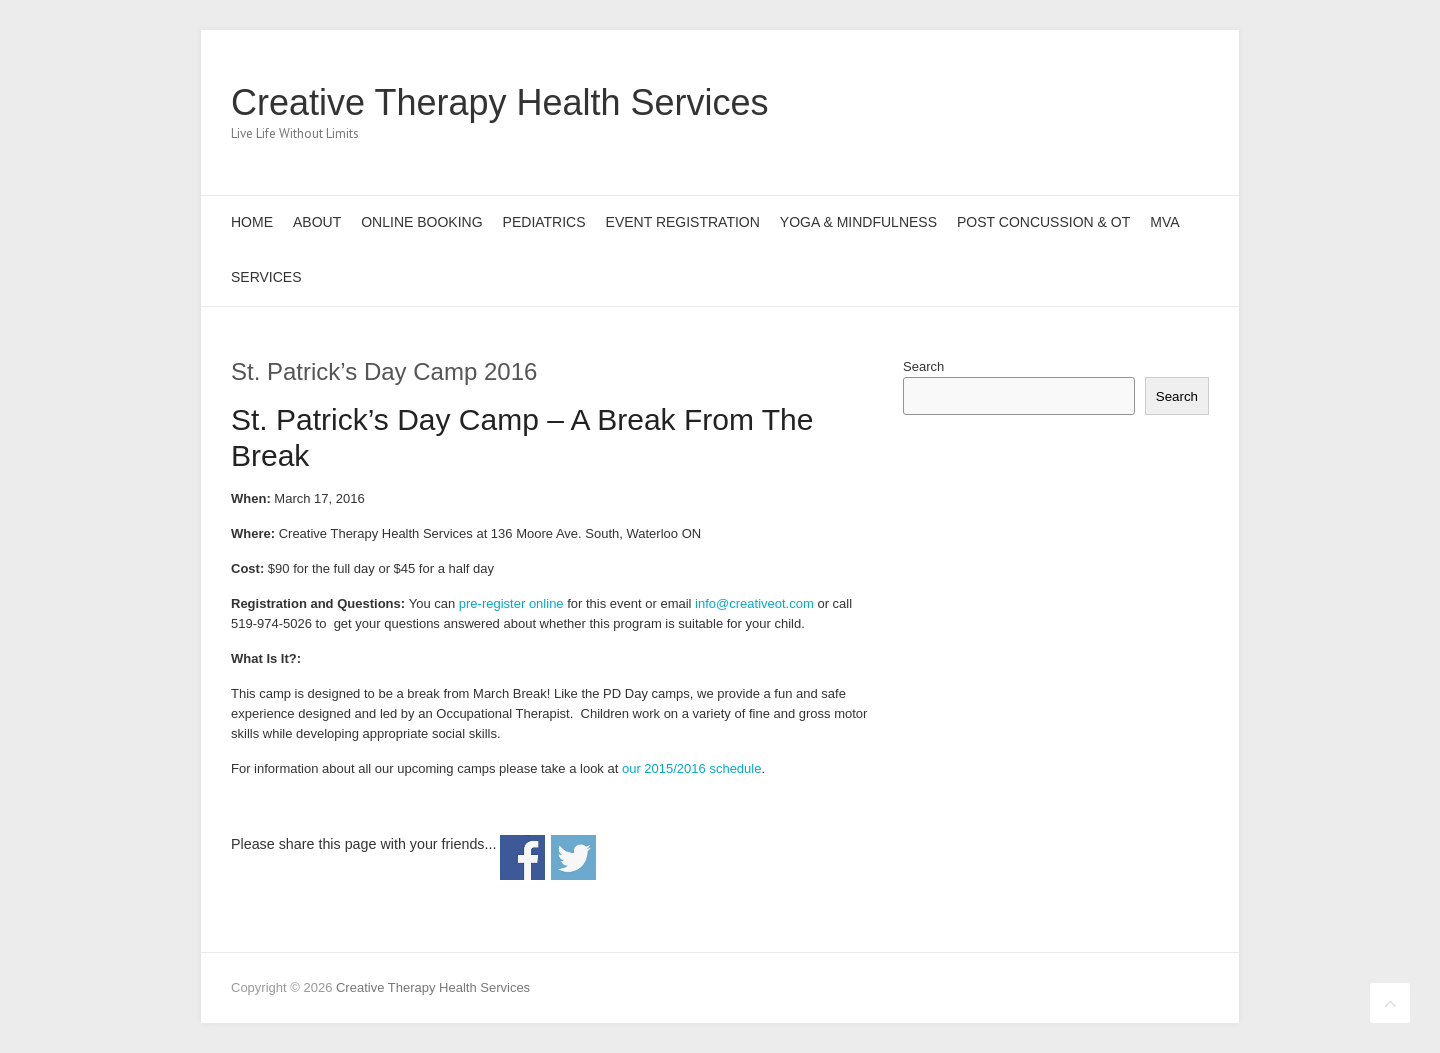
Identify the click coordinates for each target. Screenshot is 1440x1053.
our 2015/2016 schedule (692, 768)
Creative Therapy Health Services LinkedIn (1159, 103)
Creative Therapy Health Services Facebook (1069, 103)
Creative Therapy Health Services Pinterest (1129, 103)
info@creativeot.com (754, 603)
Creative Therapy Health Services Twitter (1099, 103)
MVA (1164, 222)
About (317, 222)
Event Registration (683, 222)
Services (266, 277)
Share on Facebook (522, 857)
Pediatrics (544, 222)
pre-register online (511, 603)
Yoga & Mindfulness (858, 222)
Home (252, 222)
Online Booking (421, 222)
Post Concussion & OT (1043, 222)
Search (923, 366)
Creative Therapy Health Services (500, 102)
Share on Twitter (573, 857)
